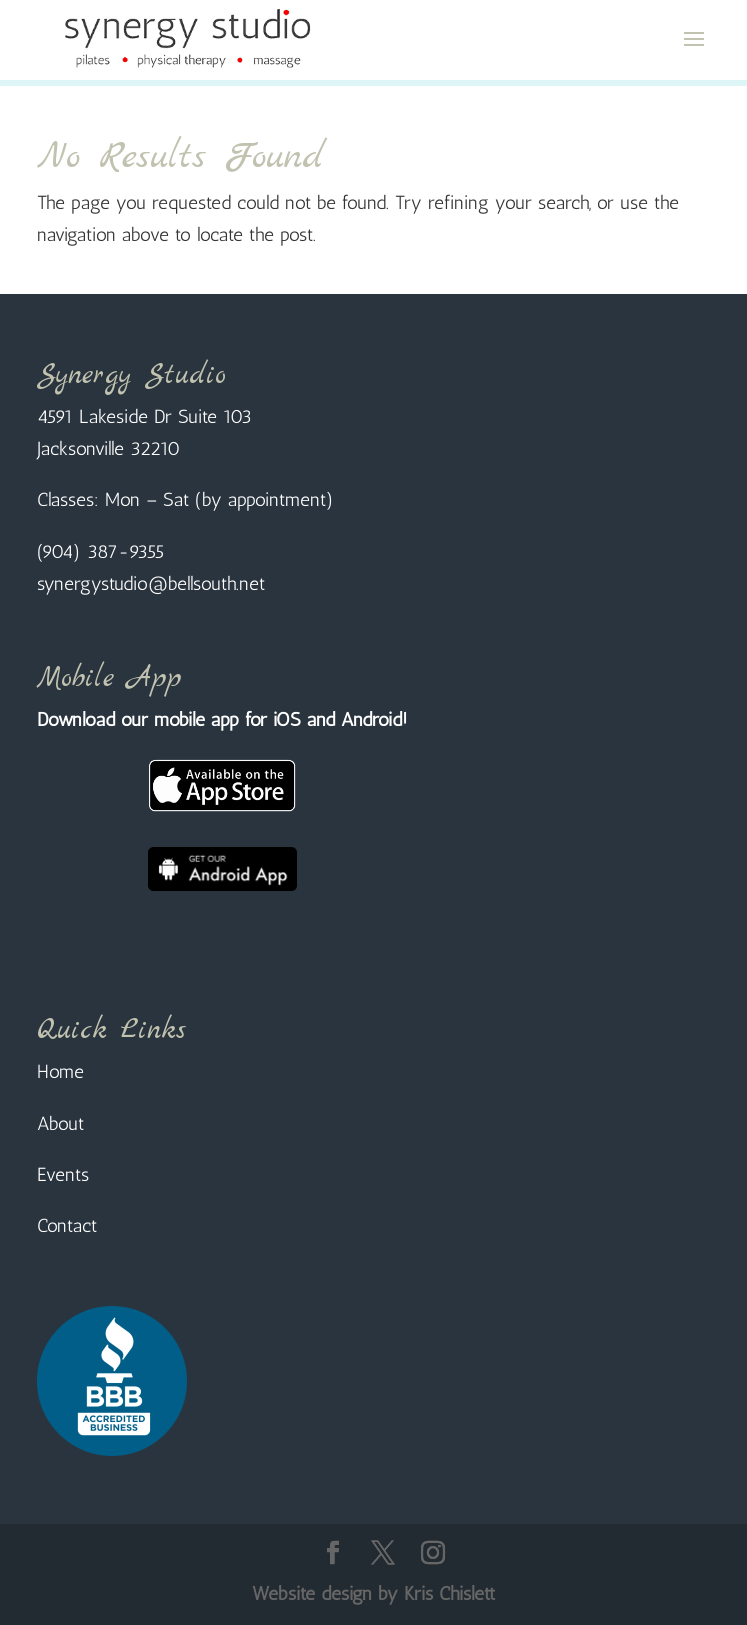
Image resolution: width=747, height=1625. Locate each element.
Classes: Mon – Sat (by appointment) (185, 499)
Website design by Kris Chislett (373, 1593)
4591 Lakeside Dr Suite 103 (144, 416)
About (60, 1123)
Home (60, 1071)
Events (63, 1174)
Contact (67, 1225)
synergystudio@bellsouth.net (151, 583)
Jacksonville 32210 (108, 448)
